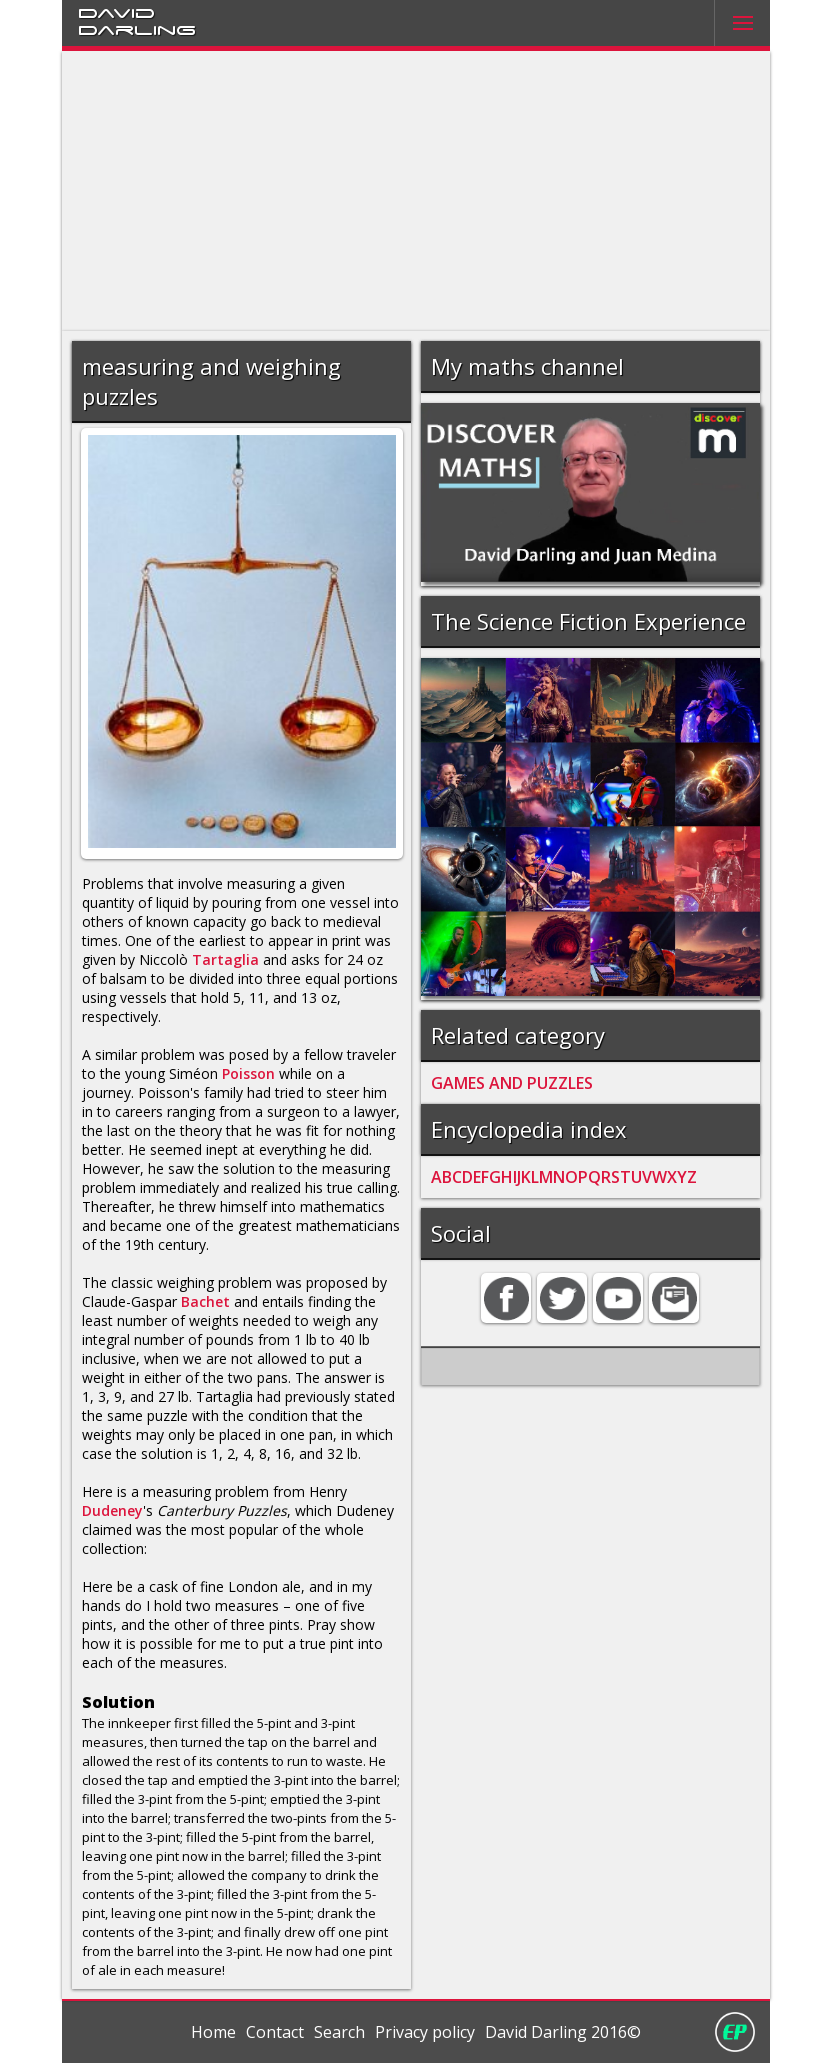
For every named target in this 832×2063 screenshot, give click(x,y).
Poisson (248, 1073)
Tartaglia (225, 959)
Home (213, 2032)
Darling (137, 29)
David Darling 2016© (563, 2032)
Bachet (205, 1301)
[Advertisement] (415, 191)
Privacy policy (425, 2032)
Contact (275, 2032)
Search (339, 2032)
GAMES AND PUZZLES (512, 1083)
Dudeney (112, 1510)
